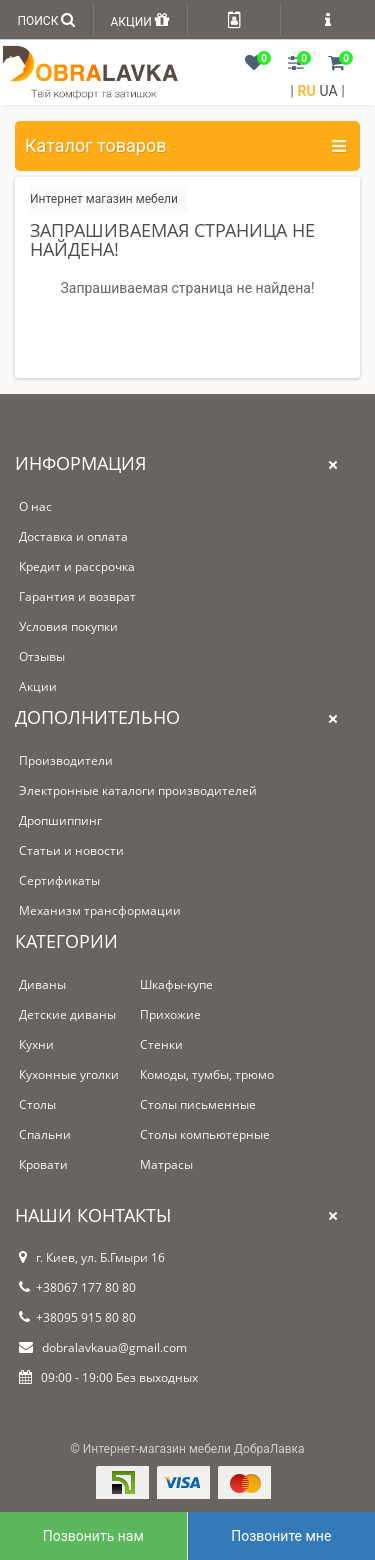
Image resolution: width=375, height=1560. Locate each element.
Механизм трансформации (100, 910)
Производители (66, 760)
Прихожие (170, 1014)
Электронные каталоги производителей (138, 790)
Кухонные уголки (69, 1074)
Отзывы (42, 656)
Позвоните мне (281, 1536)
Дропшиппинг (60, 820)
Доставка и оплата (73, 536)
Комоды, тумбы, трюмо (207, 1074)
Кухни (36, 1044)
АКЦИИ (139, 19)
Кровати (43, 1164)
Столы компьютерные (205, 1134)
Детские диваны (67, 1014)
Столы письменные (198, 1104)
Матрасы (166, 1164)
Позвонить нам (93, 1536)
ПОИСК (46, 19)
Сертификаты (59, 880)
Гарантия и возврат (77, 596)
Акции (38, 686)
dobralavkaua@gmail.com (103, 1347)
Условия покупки (68, 626)
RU (307, 91)
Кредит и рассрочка (77, 566)
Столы (37, 1104)
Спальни (45, 1134)
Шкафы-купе (176, 984)
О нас (35, 506)
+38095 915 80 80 (77, 1317)
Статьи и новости (71, 850)
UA (329, 91)
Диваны (42, 984)
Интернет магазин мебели (104, 199)
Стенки (161, 1044)
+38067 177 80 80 (77, 1287)
